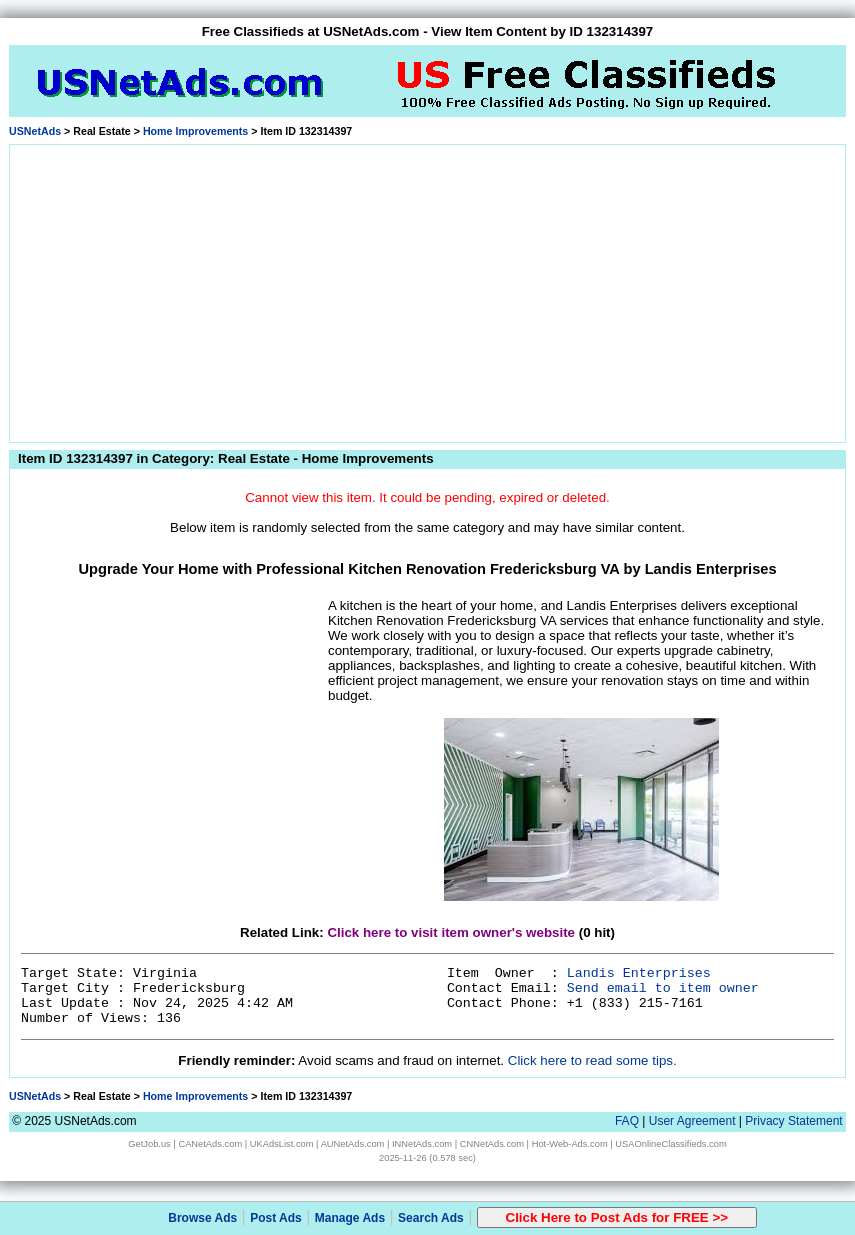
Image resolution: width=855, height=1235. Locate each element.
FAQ (627, 1121)
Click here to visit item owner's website (451, 932)
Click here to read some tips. (592, 1060)
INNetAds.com (422, 1144)
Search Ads (431, 1218)
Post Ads (276, 1218)
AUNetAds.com (353, 1144)
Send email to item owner (663, 988)
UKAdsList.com (282, 1144)
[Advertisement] (427, 290)
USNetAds (35, 131)
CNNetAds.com (492, 1144)
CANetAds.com (210, 1144)
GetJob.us (149, 1144)
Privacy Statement (793, 1121)
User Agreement (692, 1121)
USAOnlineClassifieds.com (670, 1144)
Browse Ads (202, 1218)
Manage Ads (350, 1218)
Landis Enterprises (639, 973)
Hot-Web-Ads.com (570, 1144)
